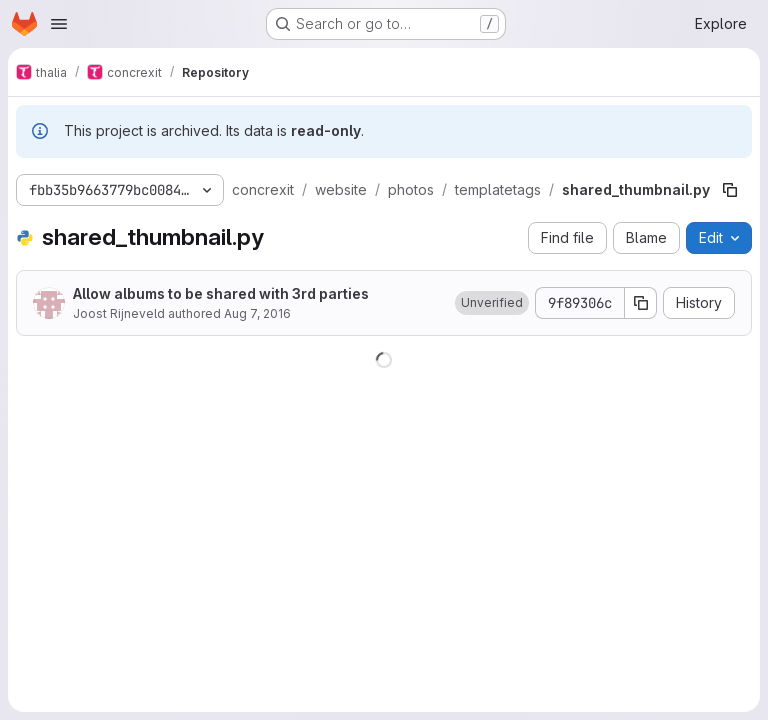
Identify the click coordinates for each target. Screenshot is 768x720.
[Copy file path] (730, 190)
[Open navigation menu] (59, 24)
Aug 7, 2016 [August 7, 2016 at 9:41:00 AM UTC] (257, 313)
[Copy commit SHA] (641, 303)
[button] (492, 303)
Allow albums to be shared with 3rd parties (221, 293)
